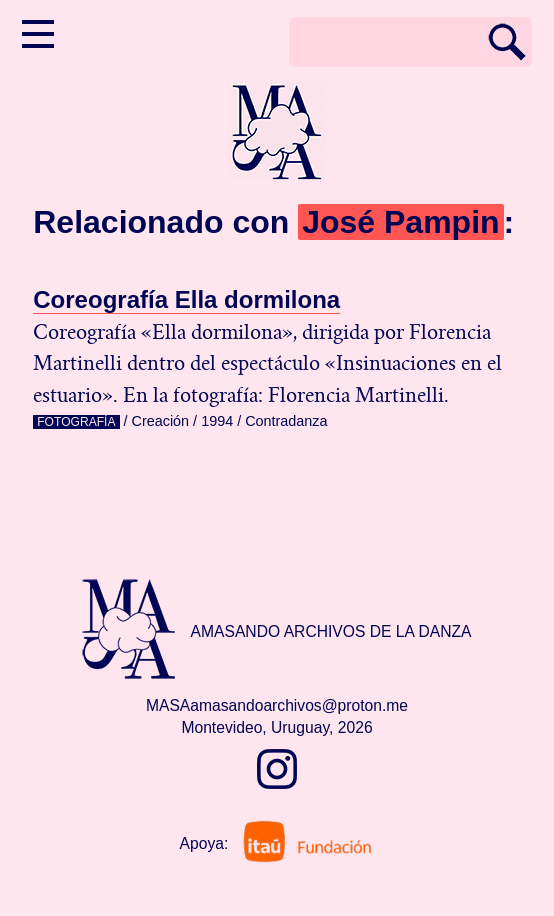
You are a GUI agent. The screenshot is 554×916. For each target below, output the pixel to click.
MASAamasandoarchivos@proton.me (277, 705)
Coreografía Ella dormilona (186, 299)
